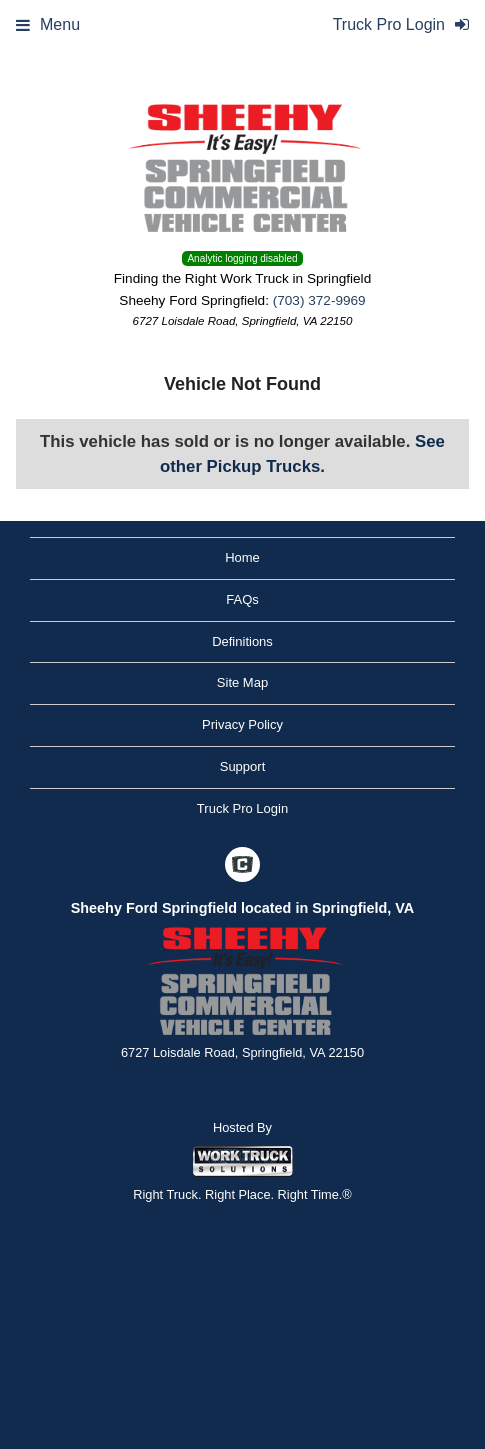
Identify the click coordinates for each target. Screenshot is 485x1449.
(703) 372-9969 (319, 300)
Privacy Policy (242, 724)
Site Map (242, 682)
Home (242, 557)
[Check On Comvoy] (242, 866)
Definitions (242, 641)
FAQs (242, 599)
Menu (48, 24)
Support (243, 766)
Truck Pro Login (242, 808)
